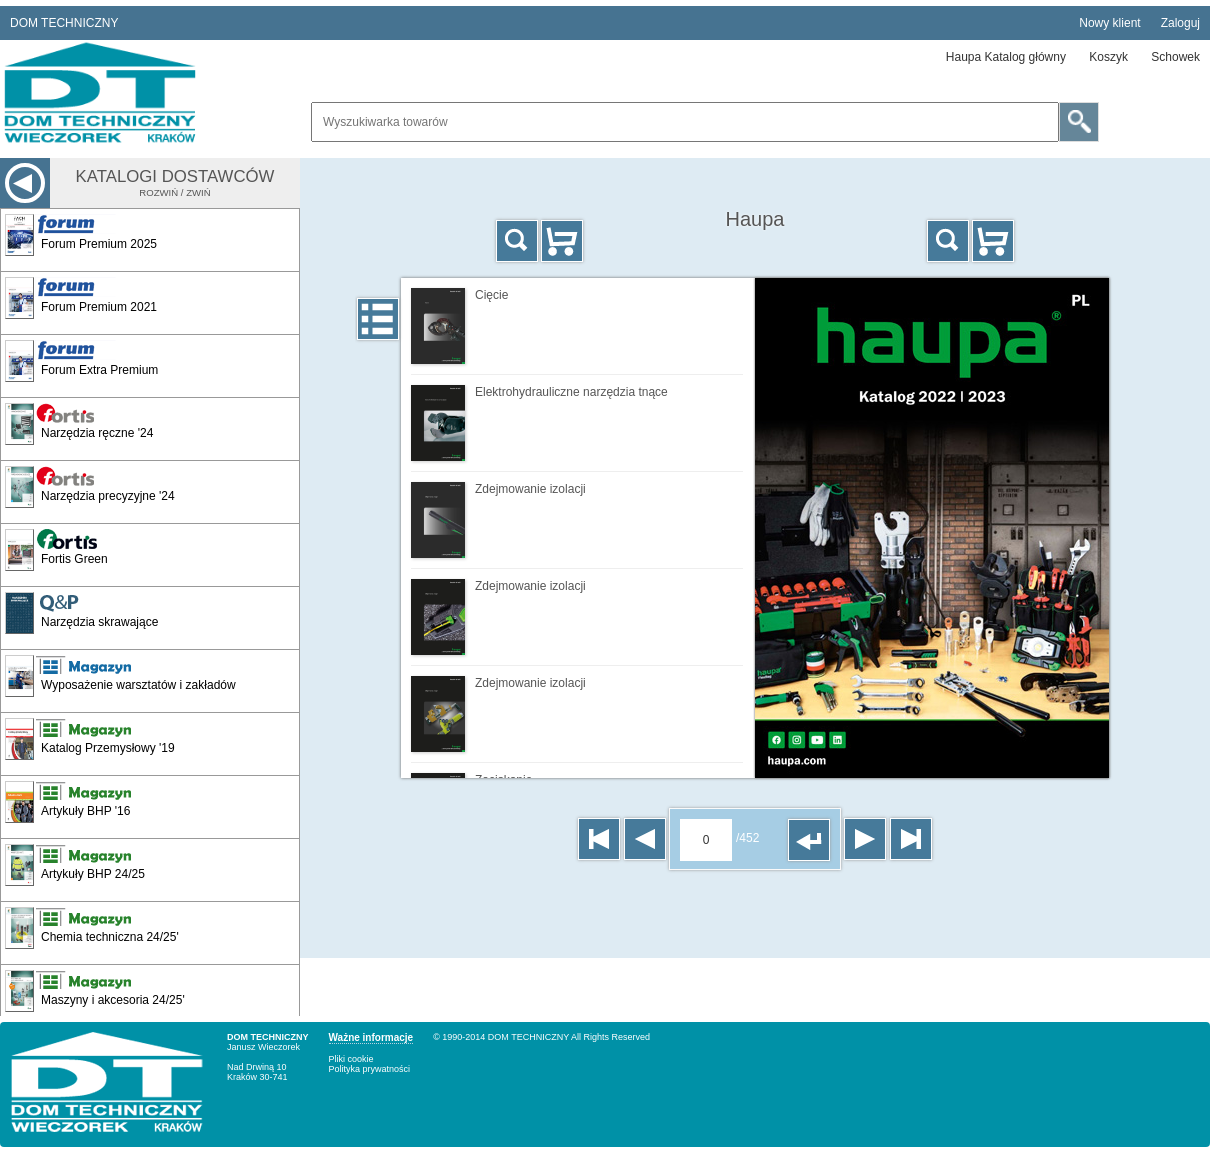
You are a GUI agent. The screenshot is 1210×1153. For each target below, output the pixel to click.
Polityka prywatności (370, 1069)
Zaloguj (1180, 23)
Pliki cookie (351, 1059)
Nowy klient (1109, 23)
